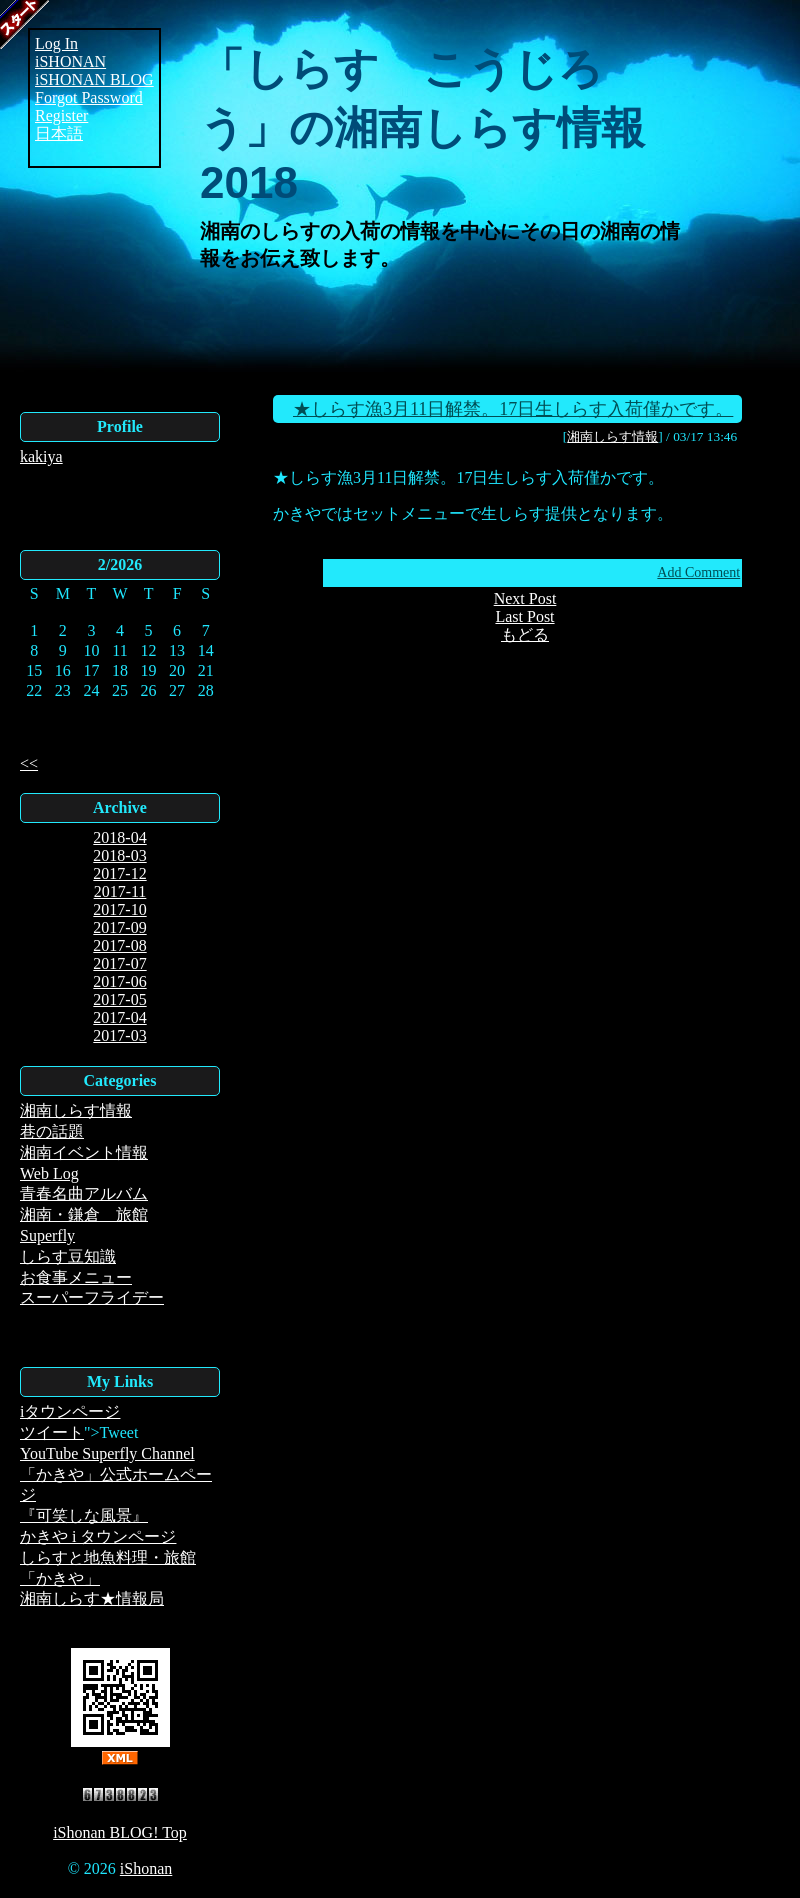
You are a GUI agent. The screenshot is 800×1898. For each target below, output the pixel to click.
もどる (525, 634)
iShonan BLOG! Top (120, 1832)
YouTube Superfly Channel (107, 1453)
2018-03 (119, 855)
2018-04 (119, 837)
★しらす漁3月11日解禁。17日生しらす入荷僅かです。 (513, 409)
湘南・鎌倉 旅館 (84, 1214)
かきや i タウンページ (98, 1536)
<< (29, 763)
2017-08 (119, 945)
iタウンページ (70, 1411)
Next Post (525, 598)
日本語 (59, 133)
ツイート (52, 1432)
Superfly (47, 1235)
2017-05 (119, 999)
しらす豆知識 (68, 1256)
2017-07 (119, 963)
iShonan (146, 1868)
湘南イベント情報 (84, 1152)
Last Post (524, 616)
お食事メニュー (76, 1277)
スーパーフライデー (92, 1297)
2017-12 (119, 873)
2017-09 (119, 927)
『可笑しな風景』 (84, 1515)
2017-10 (119, 909)
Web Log (49, 1173)
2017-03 (119, 1035)
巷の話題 (52, 1131)
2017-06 (119, 981)
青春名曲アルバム (84, 1193)
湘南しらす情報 (76, 1110)
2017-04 (119, 1017)
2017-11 (120, 891)
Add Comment (698, 572)
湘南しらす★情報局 (92, 1598)
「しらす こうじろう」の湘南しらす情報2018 (422, 125)
